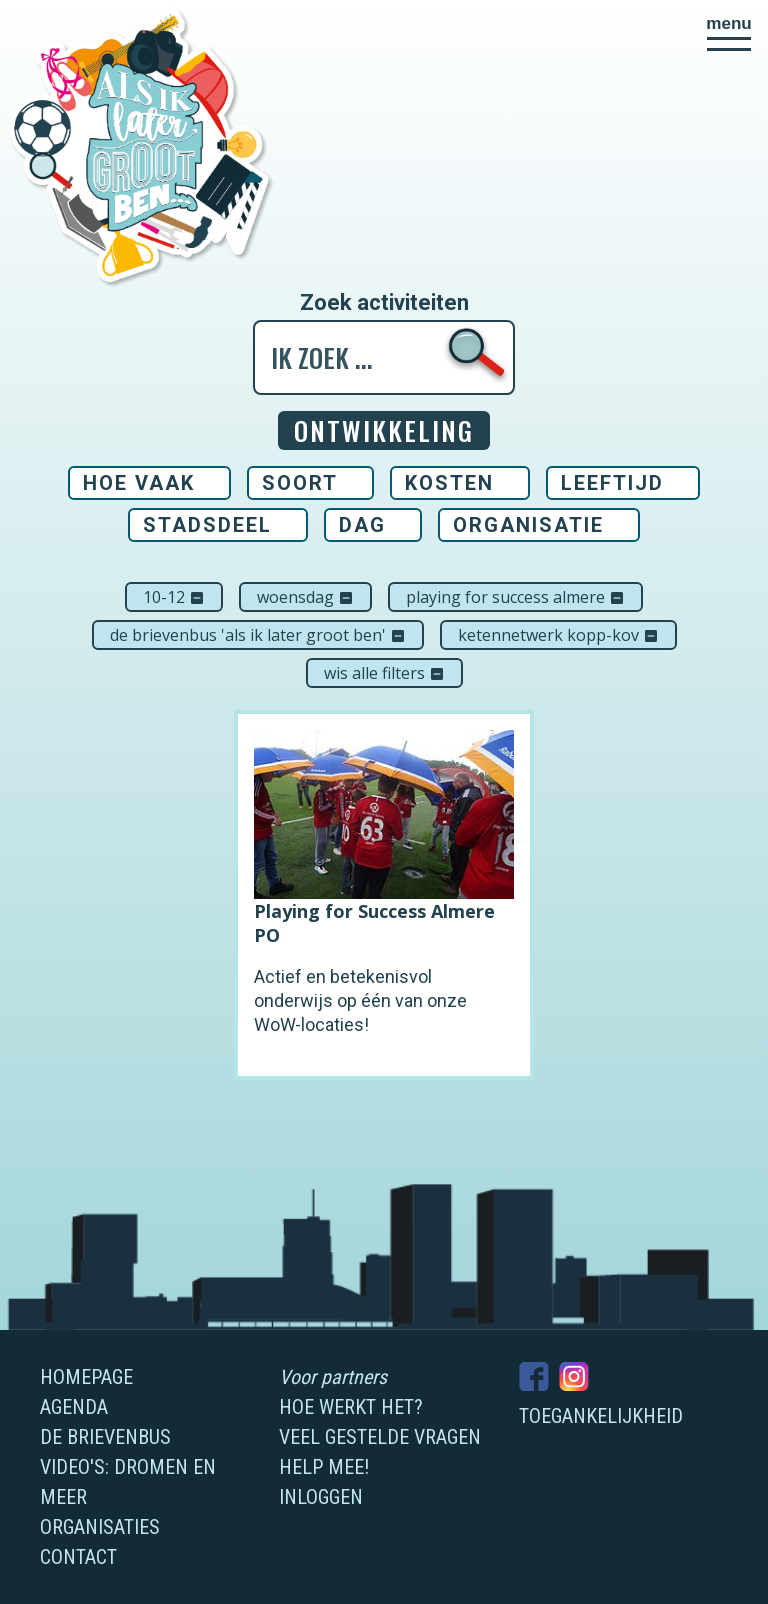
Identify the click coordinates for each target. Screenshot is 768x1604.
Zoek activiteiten (384, 303)
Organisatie (528, 525)
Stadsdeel (207, 525)
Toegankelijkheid (601, 1416)
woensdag (305, 597)
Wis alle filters (384, 673)
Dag (362, 525)
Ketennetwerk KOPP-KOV (558, 635)
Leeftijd (612, 483)
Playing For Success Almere (515, 597)
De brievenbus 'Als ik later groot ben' (258, 635)
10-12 (174, 597)
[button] (729, 33)
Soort (300, 483)
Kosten (449, 483)
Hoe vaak (139, 483)
